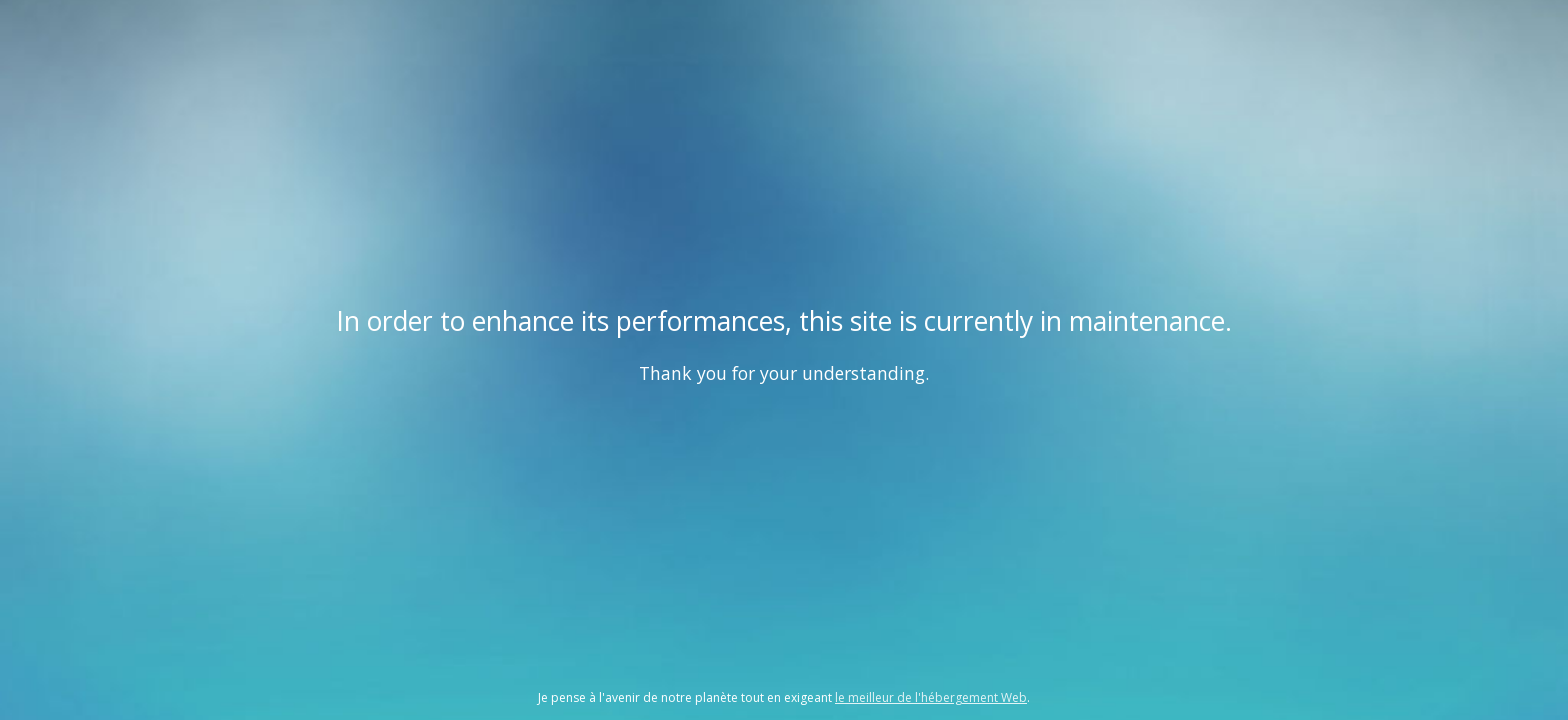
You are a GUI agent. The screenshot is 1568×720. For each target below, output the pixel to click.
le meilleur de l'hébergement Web (931, 697)
